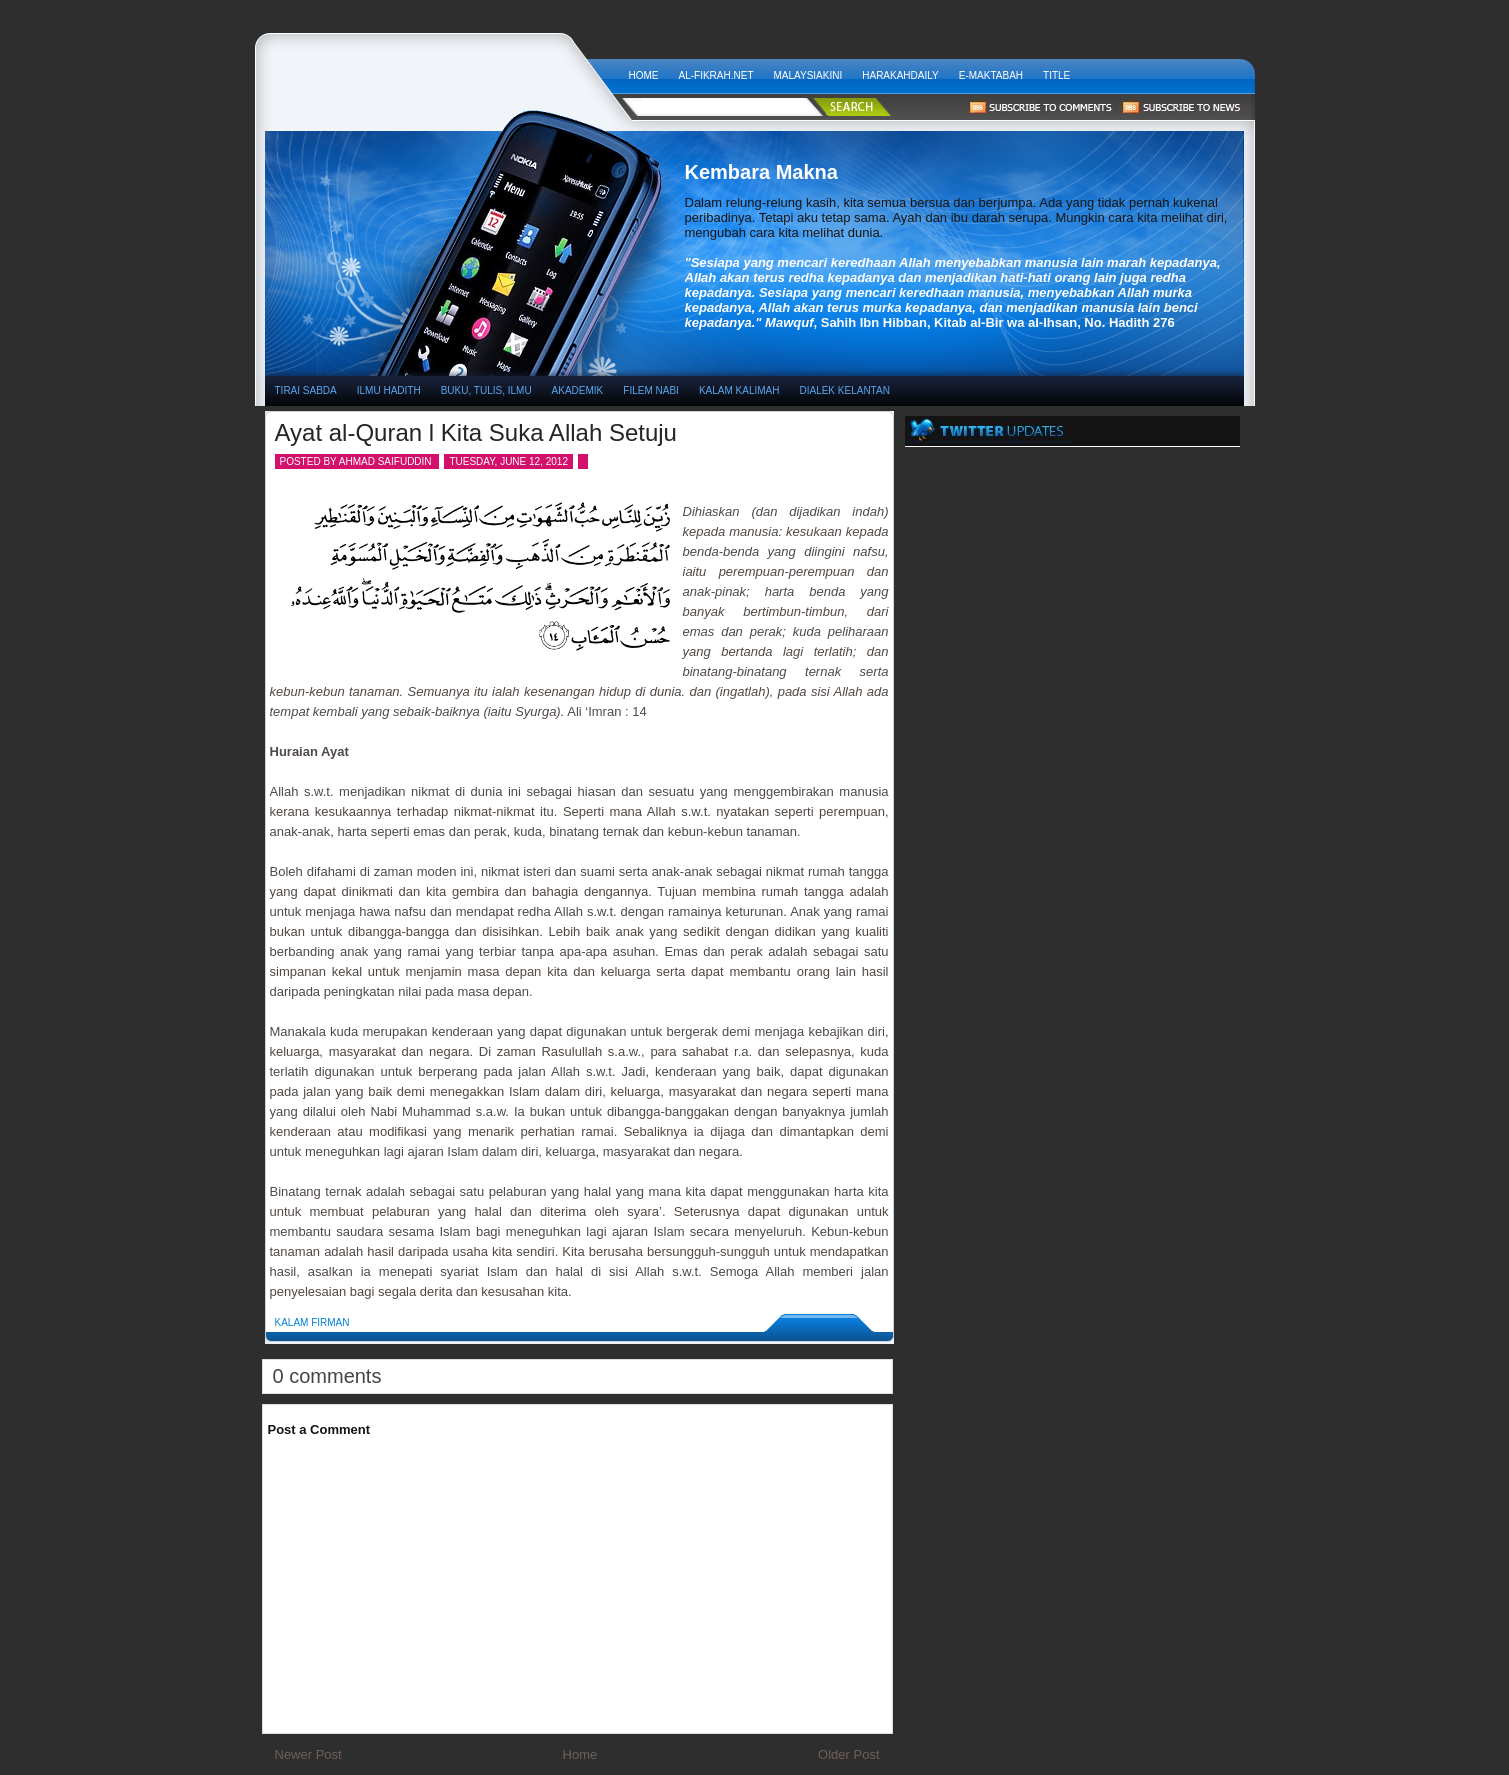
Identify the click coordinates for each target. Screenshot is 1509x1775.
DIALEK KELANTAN (844, 390)
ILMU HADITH (389, 390)
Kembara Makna (442, 70)
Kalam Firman (312, 1322)
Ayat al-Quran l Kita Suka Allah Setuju (476, 432)
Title (1056, 75)
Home (644, 75)
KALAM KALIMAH (739, 390)
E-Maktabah (991, 75)
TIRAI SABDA (306, 390)
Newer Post (308, 1754)
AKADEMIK (578, 390)
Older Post (848, 1754)
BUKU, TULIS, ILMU (486, 390)
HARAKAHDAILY (900, 75)
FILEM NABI (651, 390)
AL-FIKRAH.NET (716, 75)
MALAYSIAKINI (808, 75)
